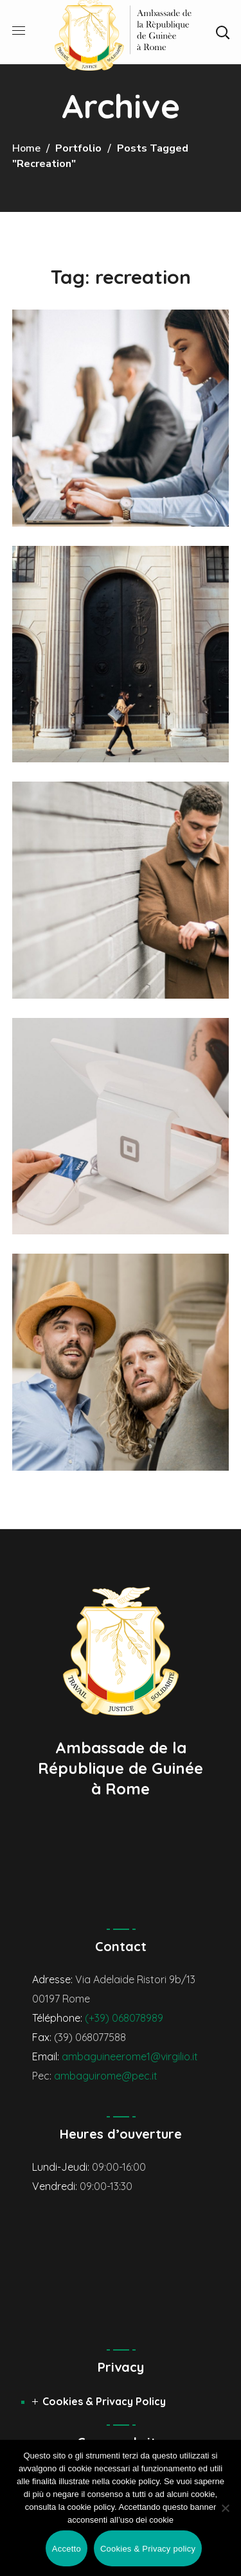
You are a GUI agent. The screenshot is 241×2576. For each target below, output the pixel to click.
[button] (222, 32)
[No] (225, 2508)
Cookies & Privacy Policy (104, 2401)
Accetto (66, 2549)
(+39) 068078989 (124, 2017)
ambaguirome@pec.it (105, 2075)
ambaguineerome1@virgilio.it (130, 2056)
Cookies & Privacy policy (147, 2549)
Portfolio (78, 148)
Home (26, 148)
